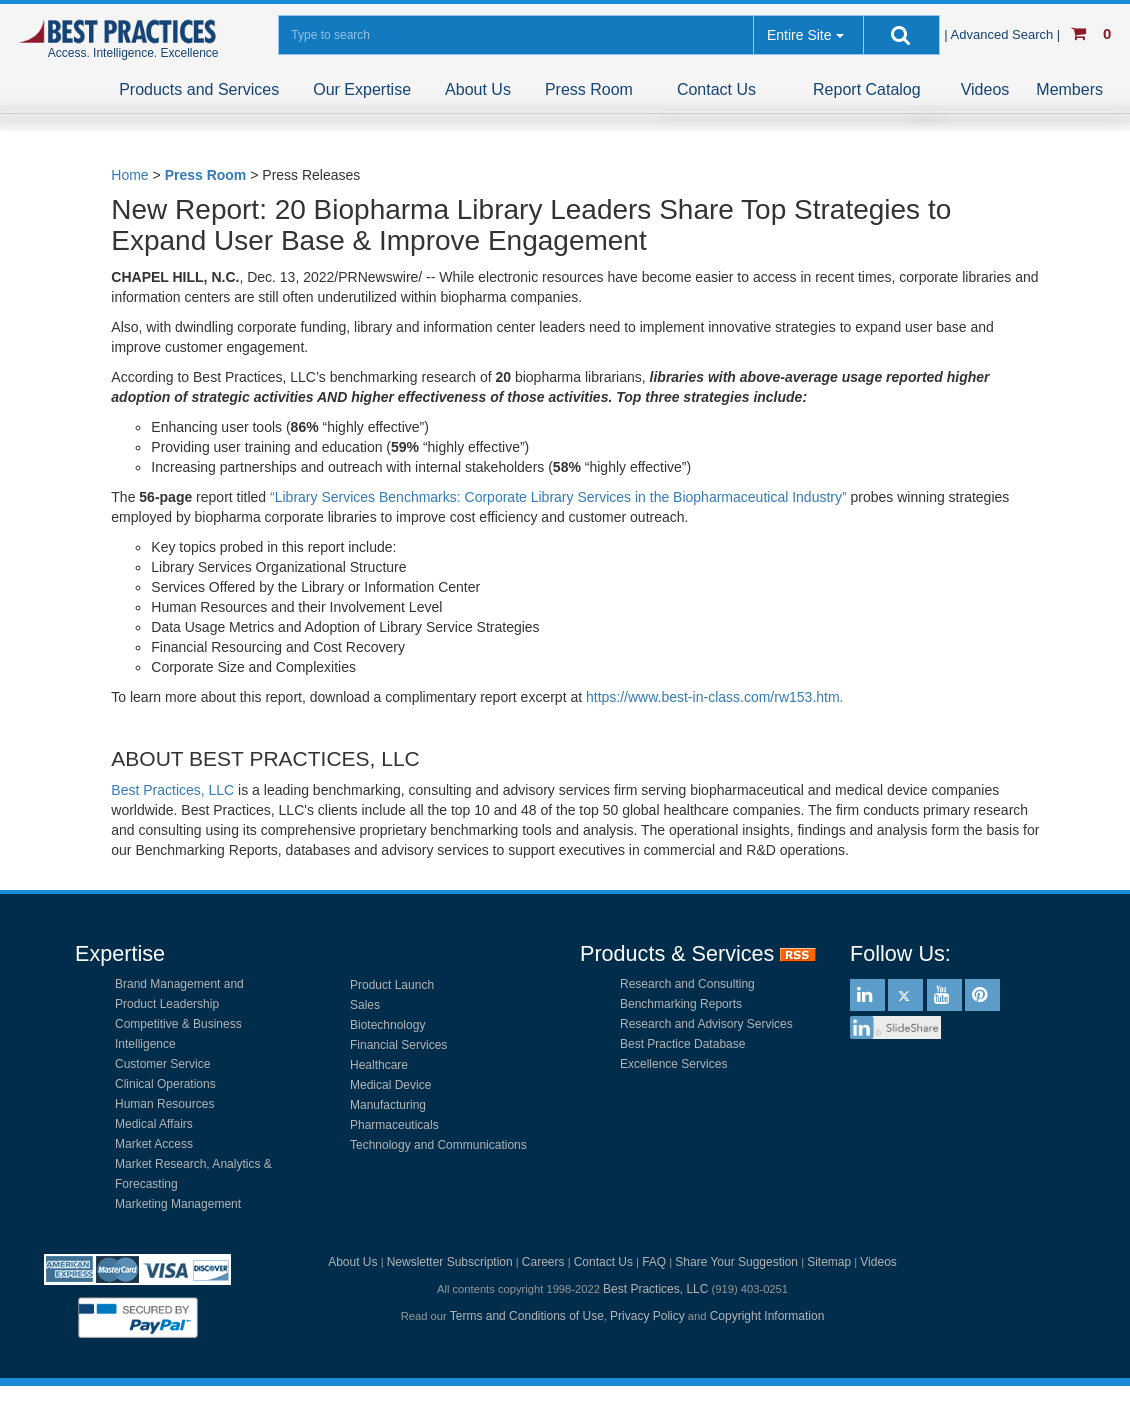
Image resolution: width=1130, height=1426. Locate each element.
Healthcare (379, 1065)
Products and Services (199, 89)
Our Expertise (362, 89)
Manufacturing (388, 1105)
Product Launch (392, 985)
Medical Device (390, 1085)
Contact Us (716, 89)
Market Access (154, 1144)
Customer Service (162, 1064)
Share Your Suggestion (736, 1262)
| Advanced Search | (1004, 34)
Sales (365, 1005)
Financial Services (398, 1045)
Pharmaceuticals (394, 1125)
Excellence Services (673, 1064)
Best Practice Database (682, 1044)
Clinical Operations (165, 1084)
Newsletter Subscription (450, 1262)
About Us (478, 89)
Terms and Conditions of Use (527, 1316)
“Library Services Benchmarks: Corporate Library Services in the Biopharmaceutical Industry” (558, 497)
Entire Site (799, 35)
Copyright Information (767, 1316)
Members (1069, 89)
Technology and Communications (438, 1145)
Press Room (589, 89)
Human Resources (164, 1104)
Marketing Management (178, 1204)
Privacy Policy (647, 1316)
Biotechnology (387, 1025)
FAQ (654, 1262)
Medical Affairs (154, 1124)
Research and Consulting (687, 984)
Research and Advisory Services (706, 1024)
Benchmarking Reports (681, 1004)
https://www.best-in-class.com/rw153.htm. (715, 697)
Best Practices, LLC (172, 790)
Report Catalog (867, 89)
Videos (985, 89)
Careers (543, 1262)
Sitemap (829, 1262)
